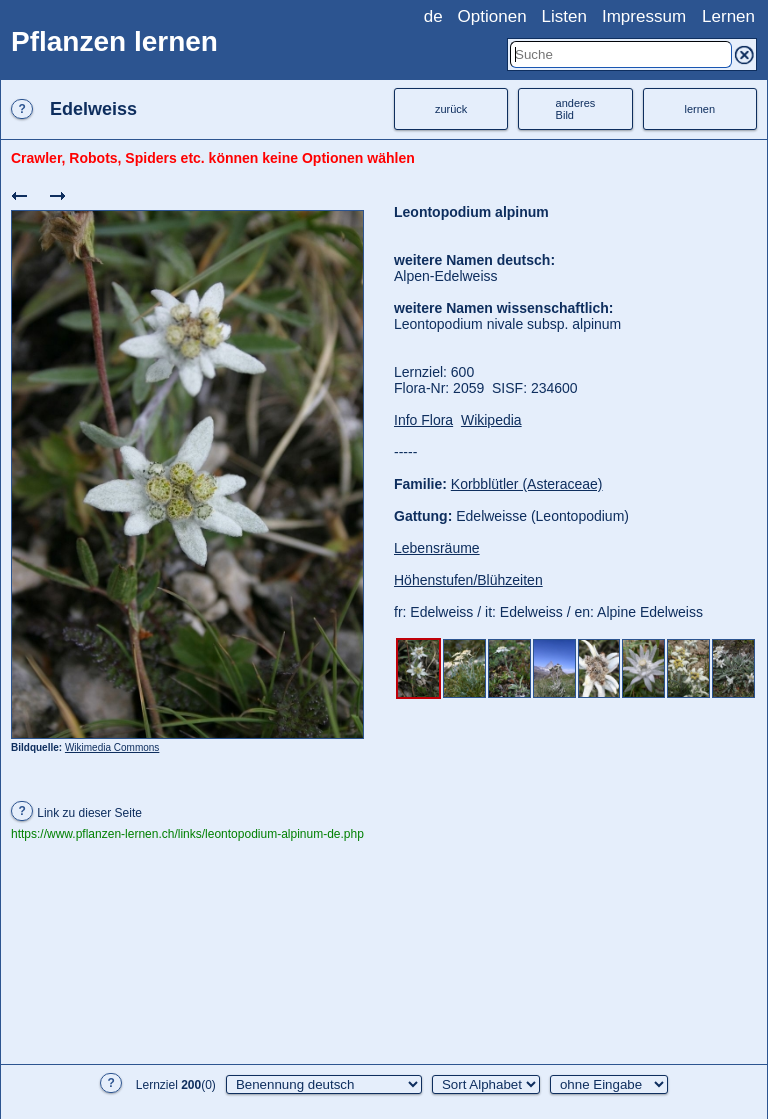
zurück (451, 109)
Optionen (492, 16)
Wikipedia (491, 420)
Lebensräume (437, 548)
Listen (564, 16)
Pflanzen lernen (114, 41)
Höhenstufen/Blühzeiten (468, 580)
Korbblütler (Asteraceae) (527, 484)
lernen (700, 109)
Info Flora (423, 420)
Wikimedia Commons (112, 747)
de (433, 16)
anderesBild (576, 109)
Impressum (644, 16)
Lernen (728, 16)
